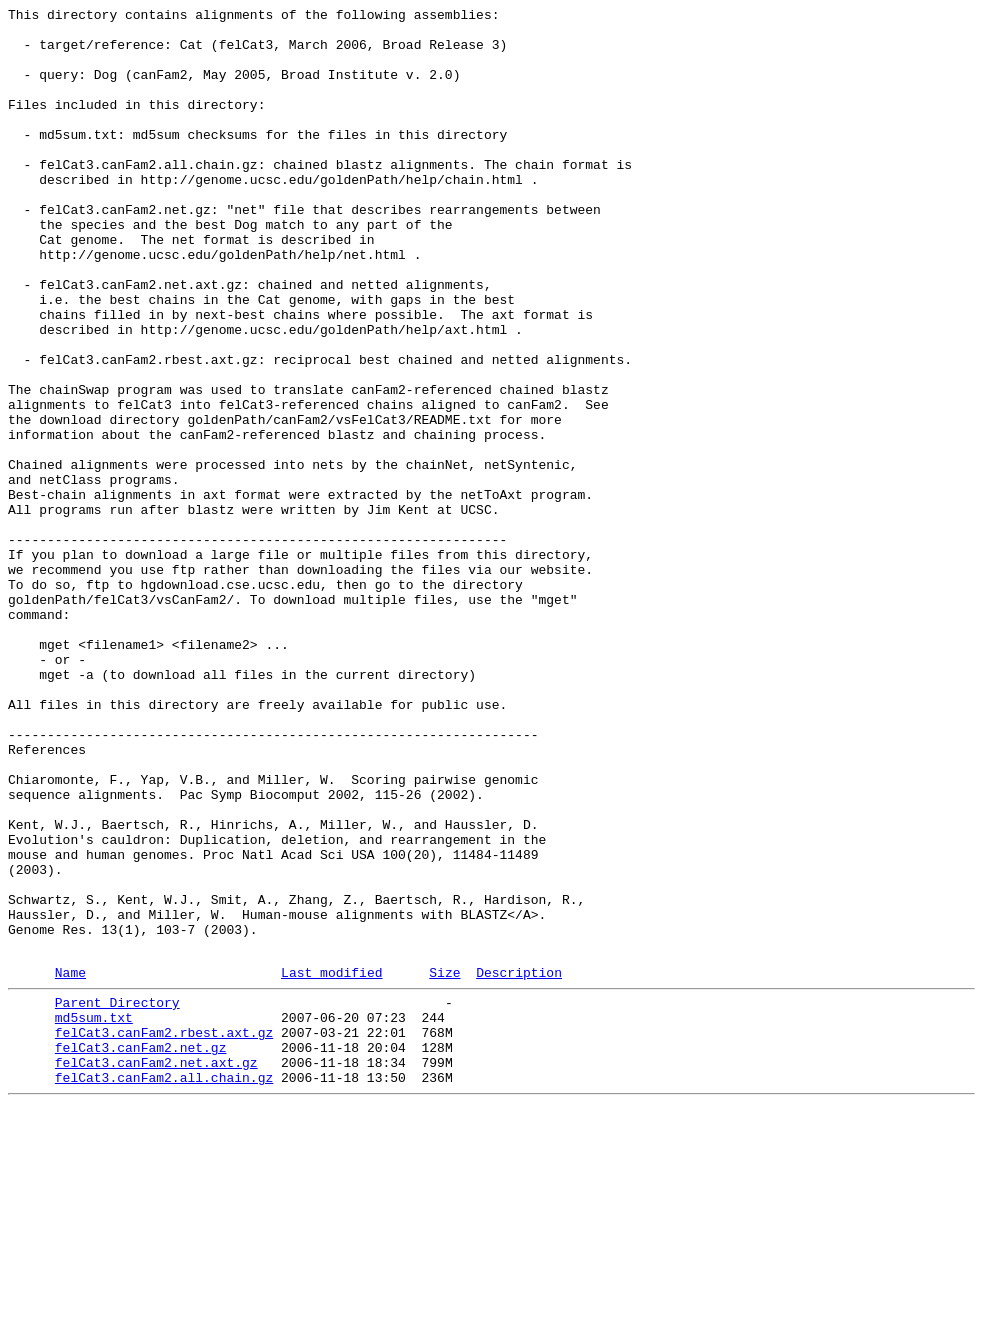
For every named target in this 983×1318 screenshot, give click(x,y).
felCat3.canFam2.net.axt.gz (156, 1269)
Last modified (331, 1164)
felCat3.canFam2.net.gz (141, 1251)
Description (519, 1164)
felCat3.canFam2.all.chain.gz (164, 1287)
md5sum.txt (94, 1215)
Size (444, 1164)
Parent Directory (117, 1197)
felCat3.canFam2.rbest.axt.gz (164, 1233)
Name (70, 1164)
